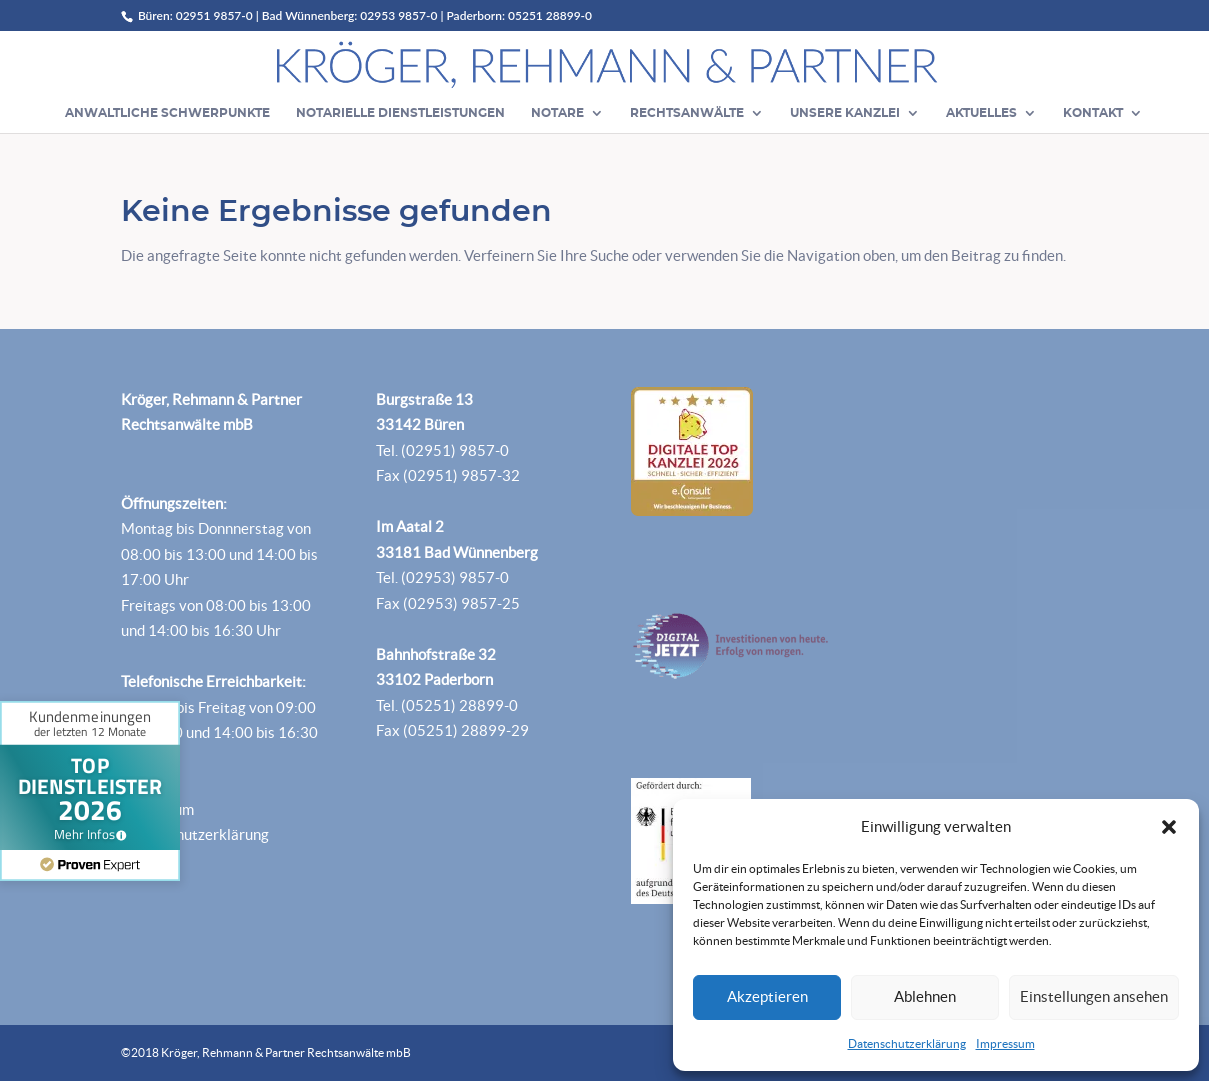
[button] (1169, 827)
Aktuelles (981, 113)
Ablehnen (925, 996)
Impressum (1005, 1043)
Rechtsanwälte (687, 113)
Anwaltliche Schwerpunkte (167, 113)
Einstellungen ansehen (1094, 996)
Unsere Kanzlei (845, 113)
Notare (557, 113)
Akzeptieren (767, 996)
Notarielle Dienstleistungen (400, 113)
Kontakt (1093, 113)
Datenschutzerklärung (907, 1043)
